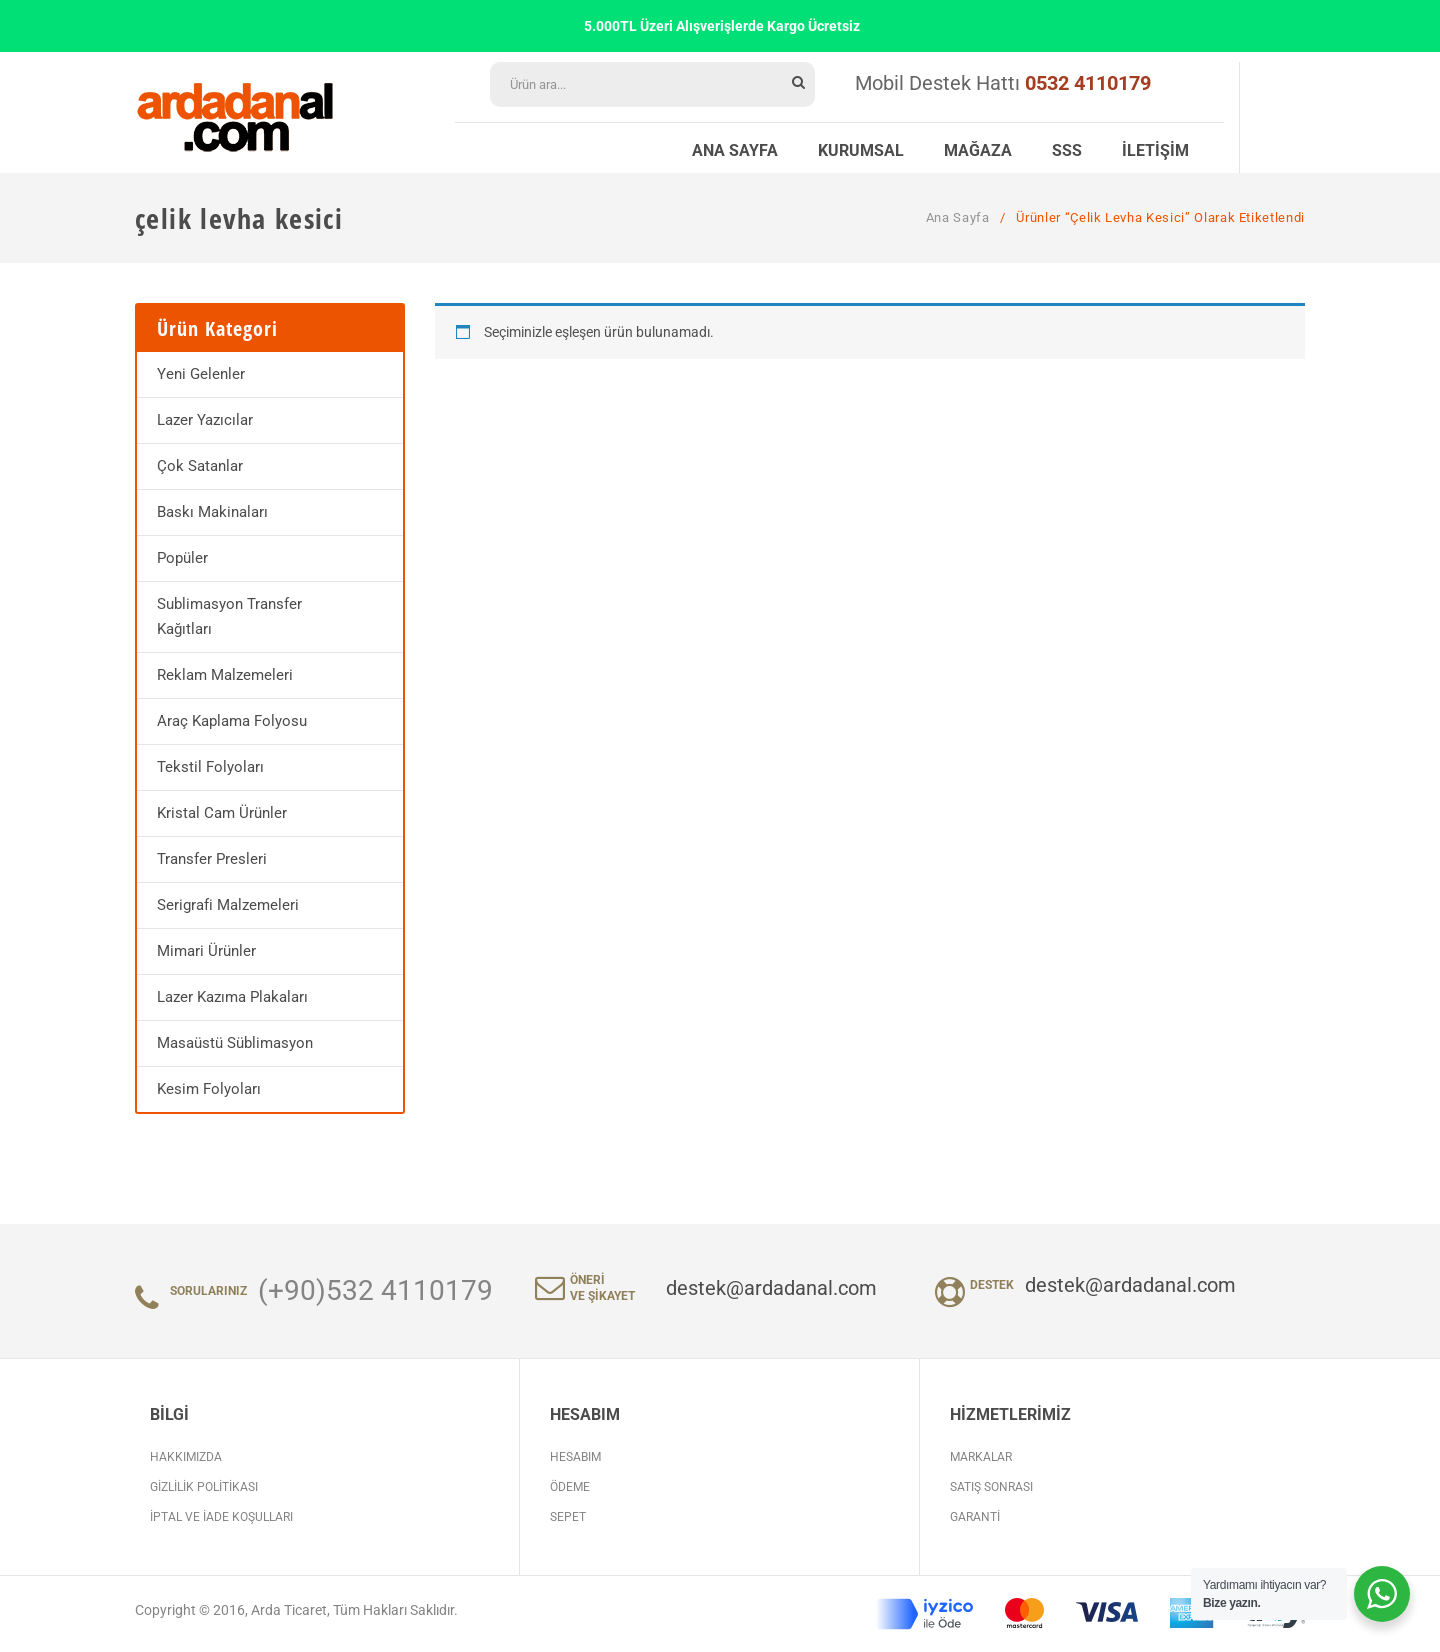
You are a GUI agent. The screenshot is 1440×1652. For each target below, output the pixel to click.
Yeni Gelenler (201, 374)
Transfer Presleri (212, 859)
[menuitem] (735, 148)
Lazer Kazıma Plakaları (232, 997)
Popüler (182, 558)
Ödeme (570, 1487)
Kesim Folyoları (209, 1089)
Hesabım (575, 1457)
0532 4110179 (1088, 83)
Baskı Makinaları (212, 512)
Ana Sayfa (958, 217)
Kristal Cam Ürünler (222, 813)
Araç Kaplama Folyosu (232, 721)
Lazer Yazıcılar (205, 420)
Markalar (981, 1457)
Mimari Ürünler (206, 951)
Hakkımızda (186, 1457)
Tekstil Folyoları (210, 767)
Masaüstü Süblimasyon (235, 1043)
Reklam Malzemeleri (225, 675)
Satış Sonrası (991, 1487)
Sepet (568, 1517)
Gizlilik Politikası (204, 1487)
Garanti (975, 1517)
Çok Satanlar (200, 466)
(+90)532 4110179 (375, 1290)
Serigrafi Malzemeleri (228, 905)
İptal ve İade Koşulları (221, 1517)
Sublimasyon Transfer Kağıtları (229, 616)
